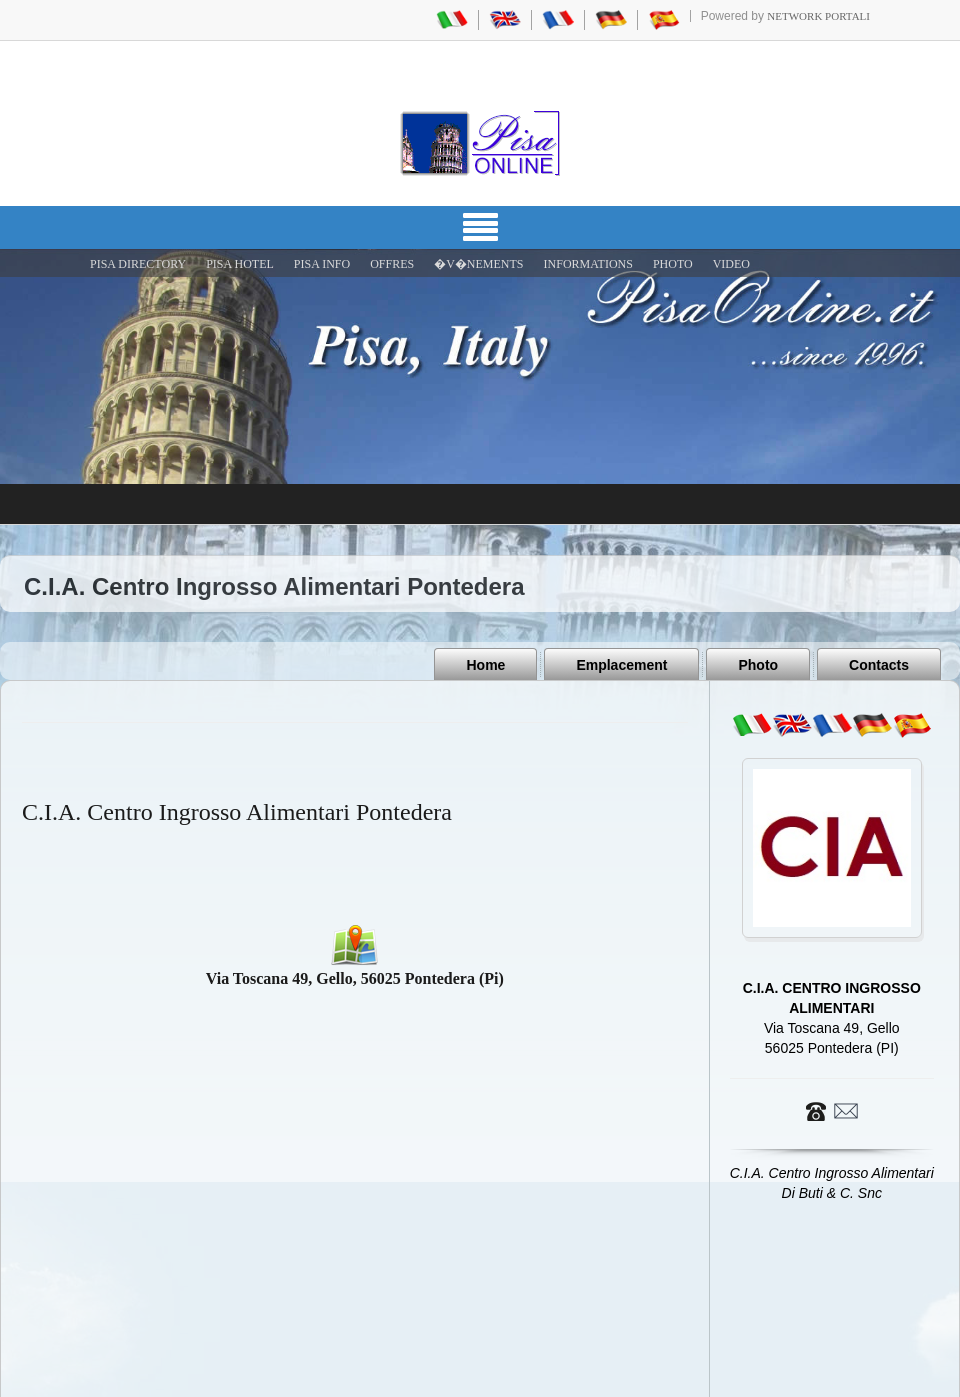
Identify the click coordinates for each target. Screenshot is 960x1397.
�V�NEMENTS (478, 264)
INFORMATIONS (588, 264)
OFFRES (392, 264)
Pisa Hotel (240, 264)
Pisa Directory (138, 264)
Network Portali (818, 16)
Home (485, 665)
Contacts (879, 665)
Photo (758, 665)
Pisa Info (322, 264)
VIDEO (731, 264)
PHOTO (673, 264)
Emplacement (621, 665)
